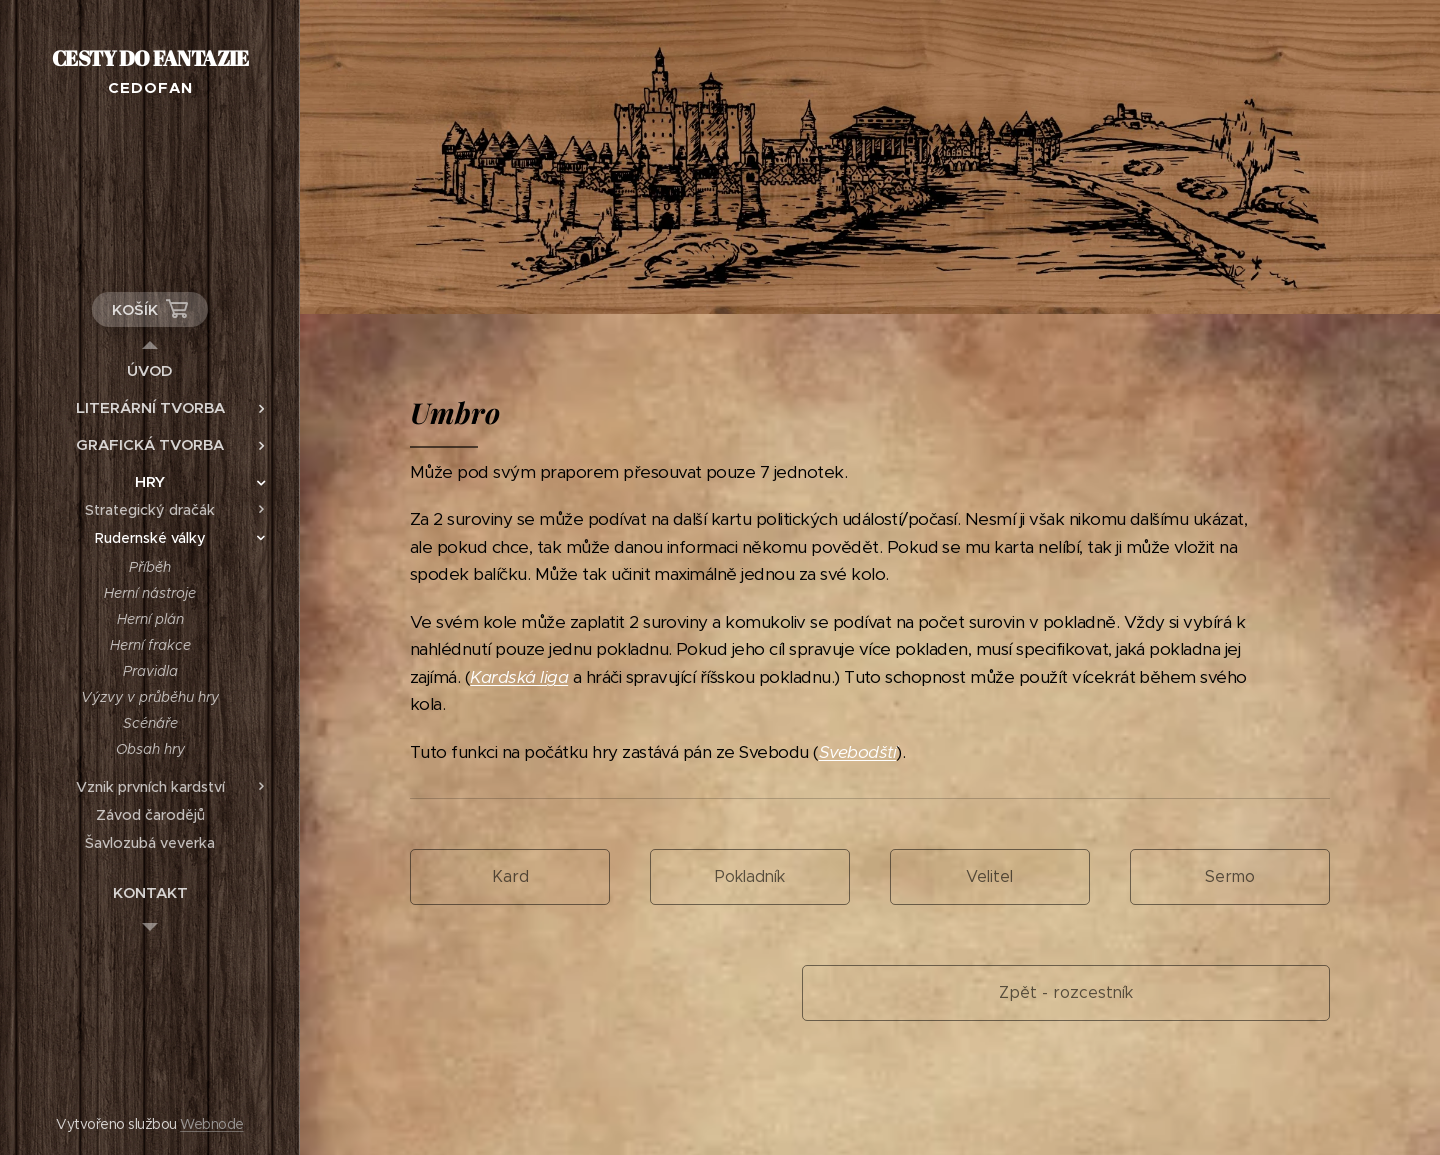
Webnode (211, 1124)
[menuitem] (150, 370)
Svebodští (857, 752)
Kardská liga (519, 677)
